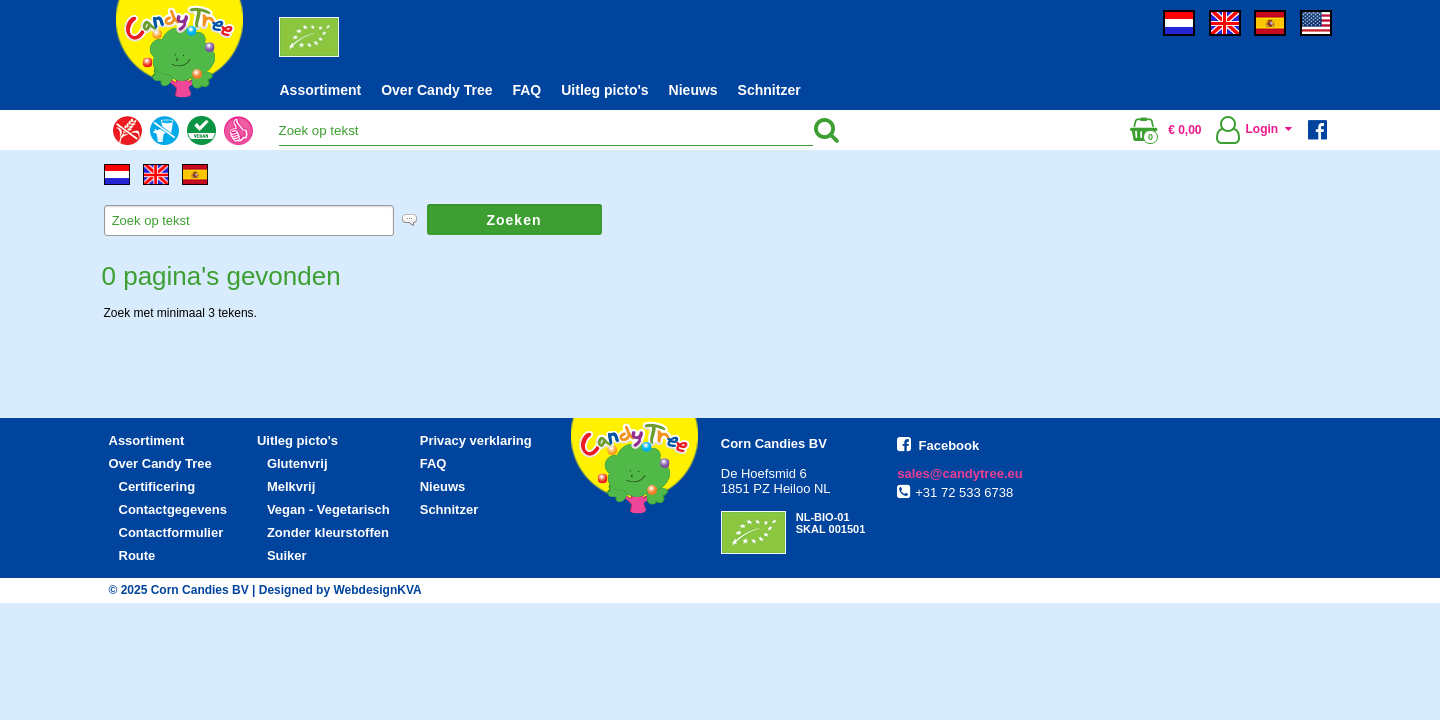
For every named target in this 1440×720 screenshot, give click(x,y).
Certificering (157, 486)
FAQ (526, 90)
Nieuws (693, 90)
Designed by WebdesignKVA (340, 590)
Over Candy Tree (436, 90)
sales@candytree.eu (959, 473)
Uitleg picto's (604, 90)
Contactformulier (171, 532)
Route (137, 555)
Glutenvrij (297, 463)
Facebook (949, 445)
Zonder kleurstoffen (328, 532)
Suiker (287, 555)
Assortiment (321, 90)
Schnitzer (769, 90)
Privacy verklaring (476, 440)
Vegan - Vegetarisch (328, 509)
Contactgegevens (173, 509)
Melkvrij (291, 486)
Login (1251, 130)
